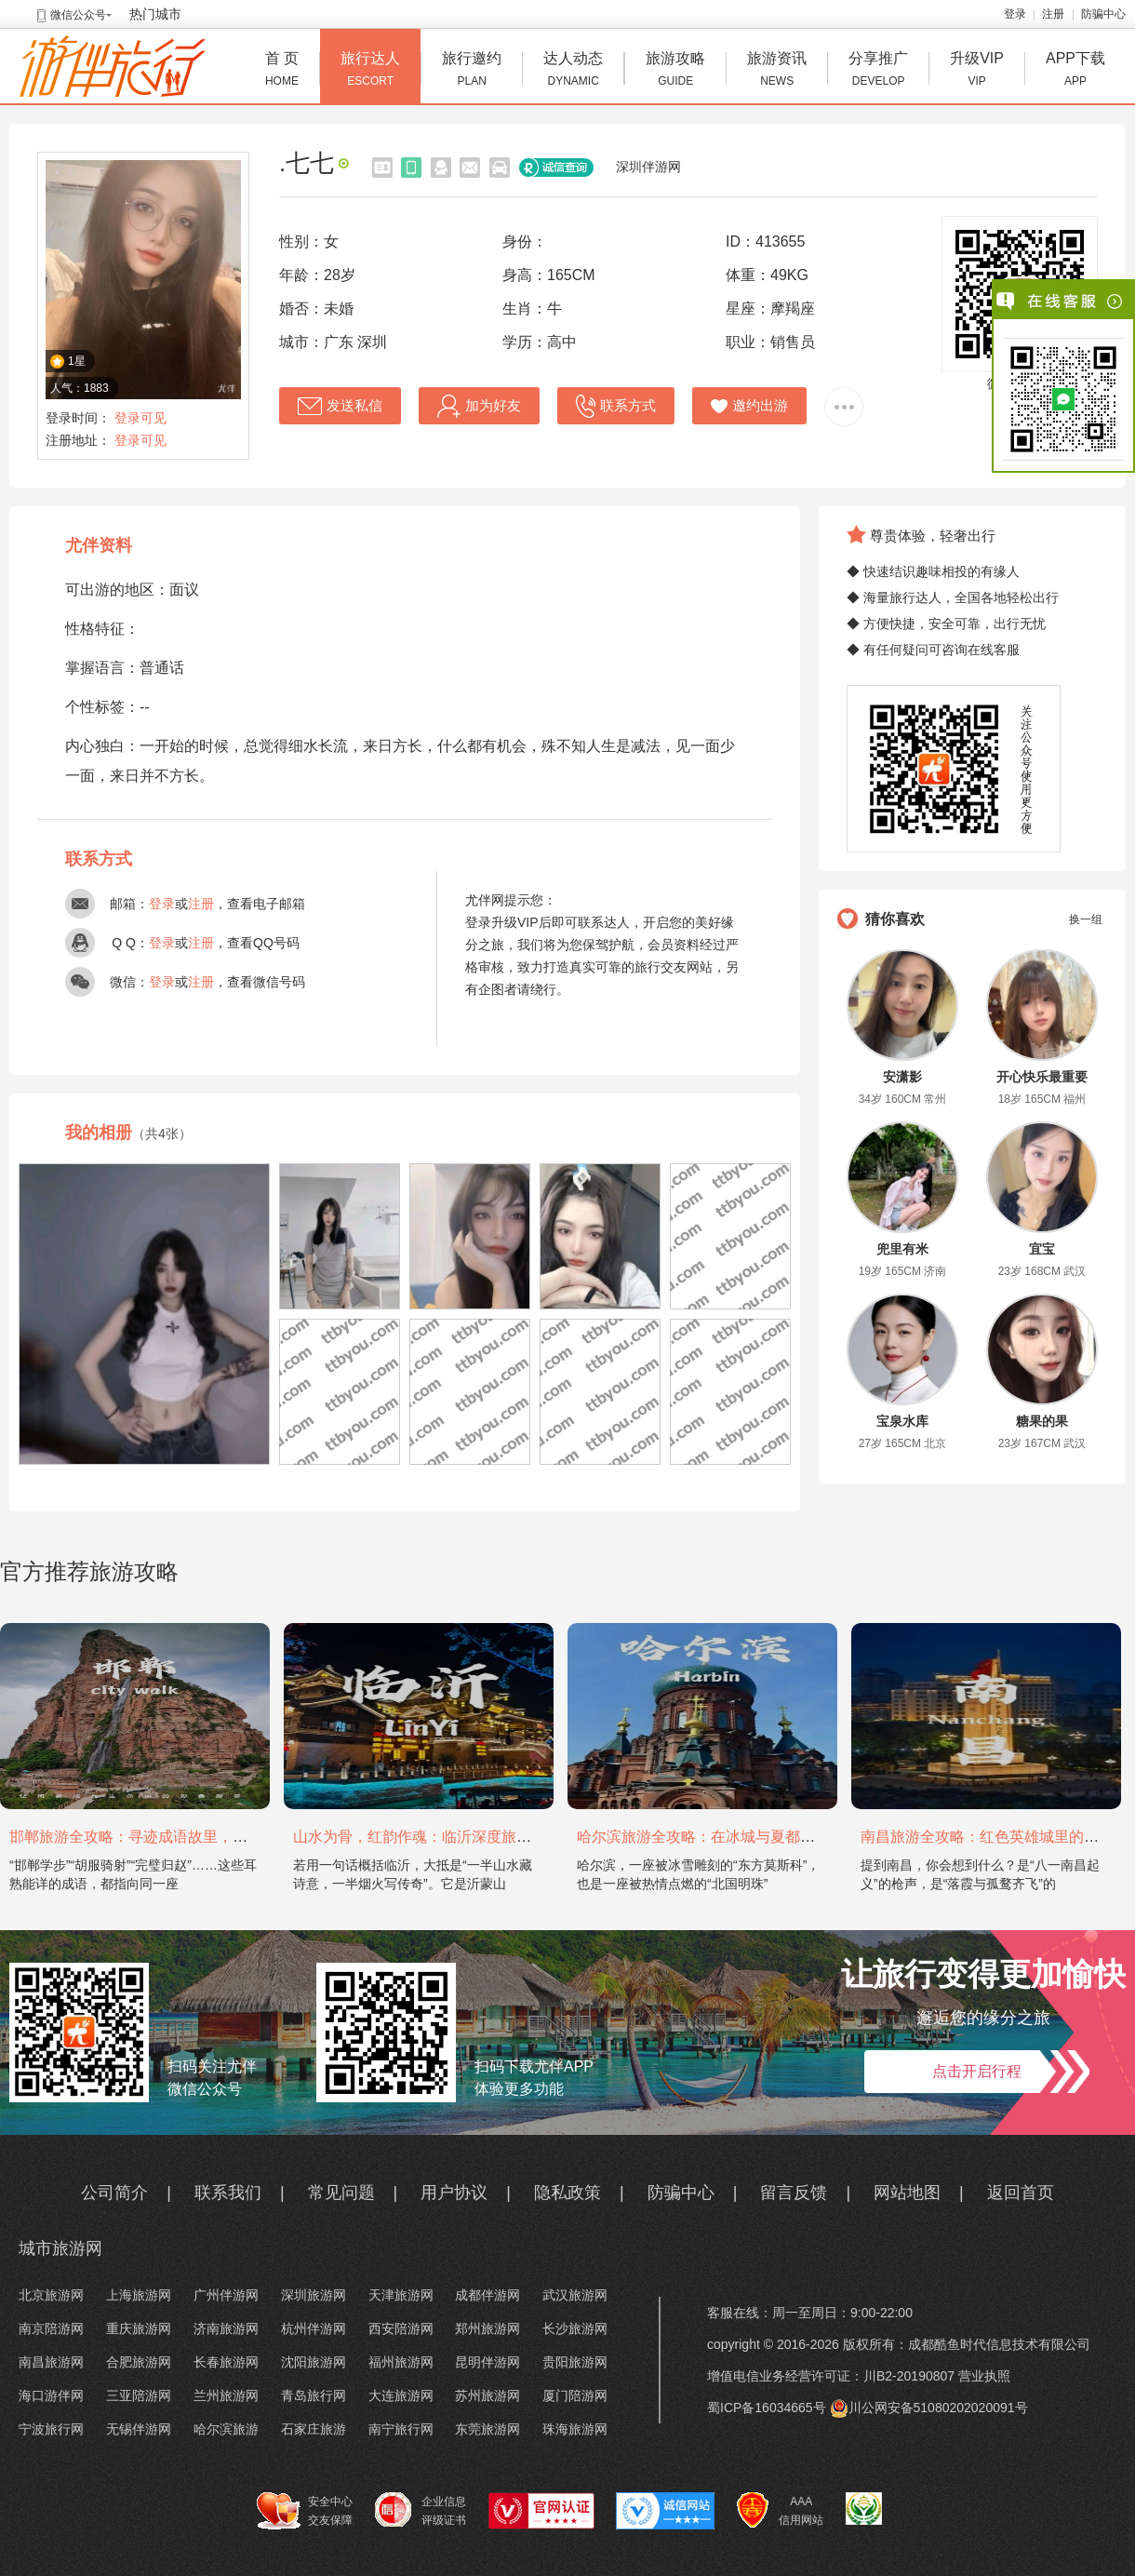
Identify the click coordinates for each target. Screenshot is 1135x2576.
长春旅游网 (226, 2362)
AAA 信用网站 (780, 2510)
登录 (1015, 13)
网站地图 (907, 2192)
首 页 (282, 71)
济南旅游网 (226, 2328)
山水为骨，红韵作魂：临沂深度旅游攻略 (427, 1837)
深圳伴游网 (648, 166)
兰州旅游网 (226, 2395)
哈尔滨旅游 (226, 2429)
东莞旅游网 (487, 2429)
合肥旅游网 (138, 2362)
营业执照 (984, 2375)
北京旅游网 (51, 2295)
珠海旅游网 (575, 2429)
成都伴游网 (487, 2295)
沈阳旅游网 (313, 2362)
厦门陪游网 (575, 2395)
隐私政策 (567, 2192)
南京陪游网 (51, 2328)
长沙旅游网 (575, 2328)
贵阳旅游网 (575, 2362)
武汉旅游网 (575, 2295)
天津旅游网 (401, 2295)
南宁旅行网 (401, 2429)
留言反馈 (793, 2192)
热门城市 (155, 14)
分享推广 (878, 71)
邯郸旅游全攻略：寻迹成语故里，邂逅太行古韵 (165, 1837)
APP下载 (1075, 71)
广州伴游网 (226, 2295)
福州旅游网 (401, 2362)
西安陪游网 (401, 2328)
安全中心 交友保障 (305, 2510)
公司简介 (114, 2192)
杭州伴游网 (313, 2328)
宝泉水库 (902, 1421)
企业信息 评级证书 (420, 2510)
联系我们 (227, 2192)
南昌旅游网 (51, 2362)
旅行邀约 (471, 71)
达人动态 (573, 71)
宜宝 (1042, 1248)
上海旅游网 (138, 2295)
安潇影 (902, 1076)
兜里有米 (902, 1248)
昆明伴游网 (487, 2362)
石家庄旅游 (313, 2429)
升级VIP (977, 71)
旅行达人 (370, 71)
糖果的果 (1042, 1421)
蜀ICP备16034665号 (766, 2407)
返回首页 (1020, 2192)
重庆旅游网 (138, 2328)
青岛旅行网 (313, 2395)
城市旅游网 (60, 2248)
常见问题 (341, 2192)
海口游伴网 (51, 2395)
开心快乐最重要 (1042, 1076)
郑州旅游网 (487, 2328)
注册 (1053, 13)
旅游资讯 (777, 71)
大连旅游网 (401, 2395)
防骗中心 (1103, 13)
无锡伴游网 (138, 2429)
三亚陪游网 (138, 2395)
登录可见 (140, 417)
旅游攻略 (675, 71)
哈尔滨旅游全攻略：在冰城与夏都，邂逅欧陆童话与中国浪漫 (778, 1837)
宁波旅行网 (51, 2429)
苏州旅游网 (487, 2395)
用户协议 (454, 2192)
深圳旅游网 (313, 2295)
